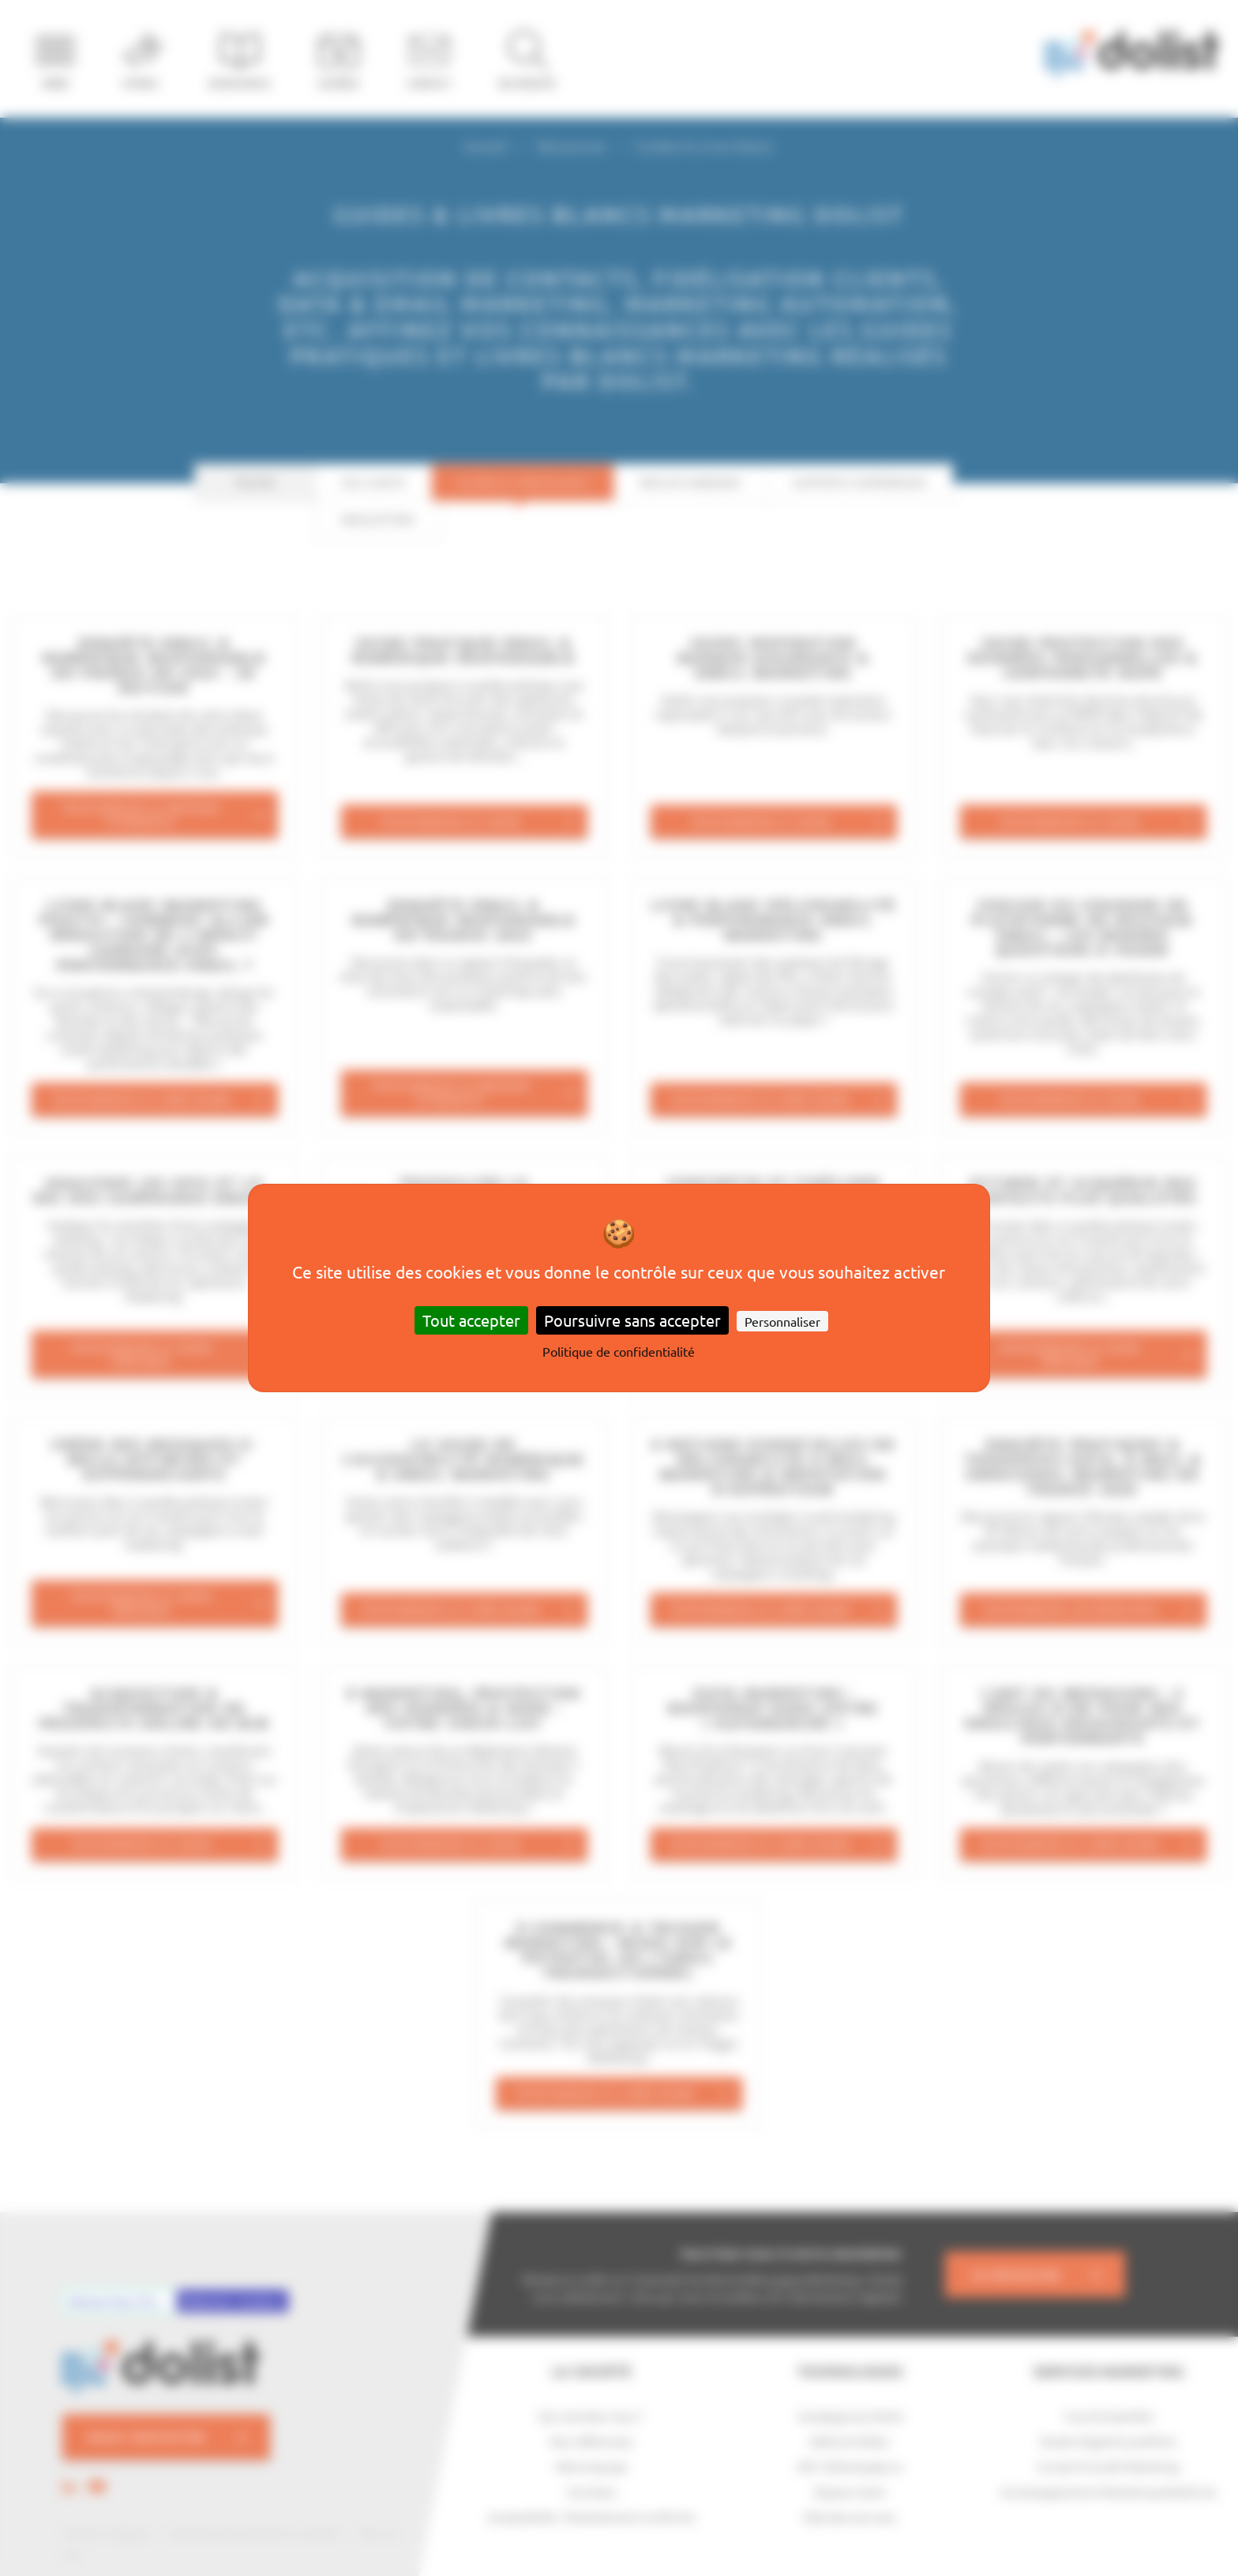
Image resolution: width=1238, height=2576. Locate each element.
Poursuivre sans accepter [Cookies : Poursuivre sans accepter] (632, 1320)
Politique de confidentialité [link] (618, 1351)
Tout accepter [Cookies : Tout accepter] (471, 1320)
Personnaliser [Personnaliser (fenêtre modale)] (782, 1321)
